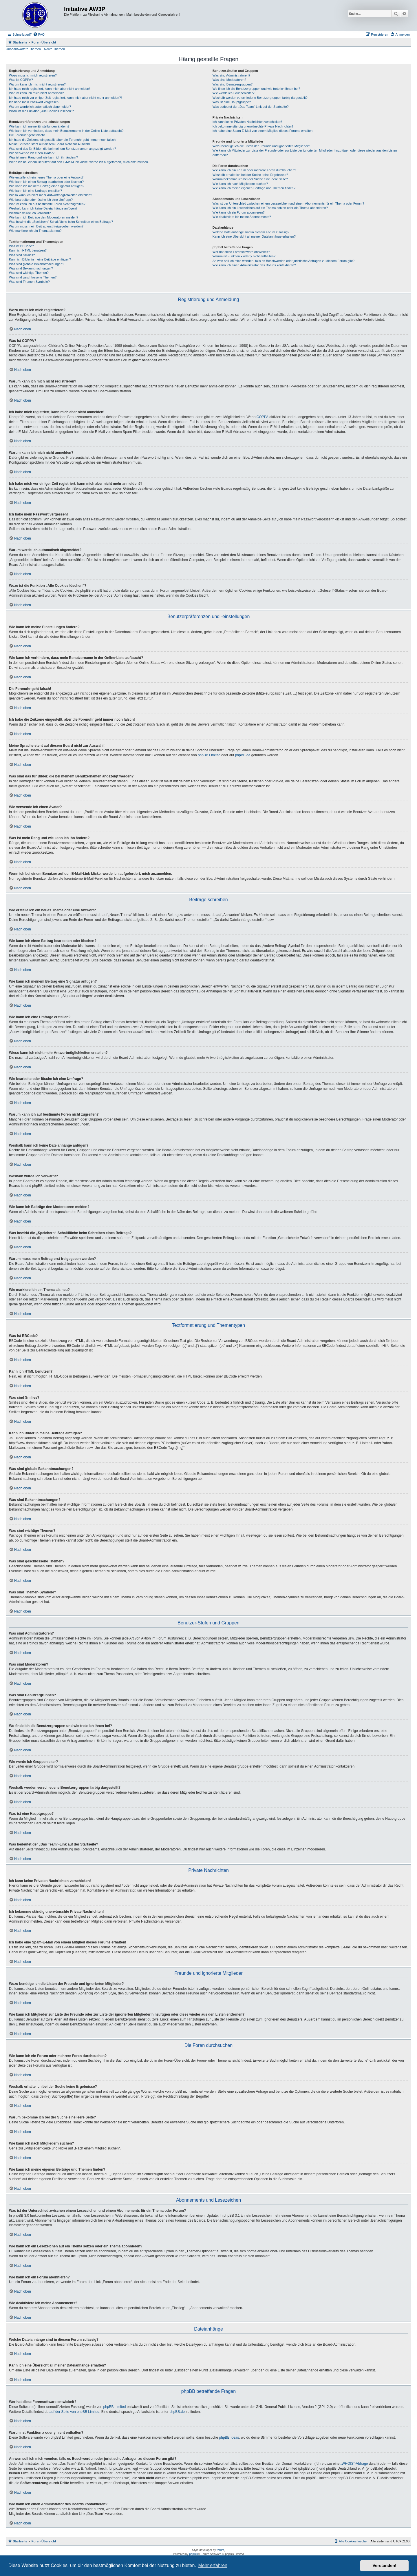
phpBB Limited (209, 755)
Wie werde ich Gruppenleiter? (234, 93)
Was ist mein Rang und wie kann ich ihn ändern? (43, 157)
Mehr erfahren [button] (212, 2565)
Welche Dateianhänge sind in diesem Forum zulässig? (251, 232)
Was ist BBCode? (21, 246)
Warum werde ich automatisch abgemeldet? (40, 106)
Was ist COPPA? (21, 79)
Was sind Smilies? (22, 255)
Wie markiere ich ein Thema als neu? (35, 230)
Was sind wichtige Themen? (29, 272)
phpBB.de (242, 755)
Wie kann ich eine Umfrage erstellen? (35, 190)
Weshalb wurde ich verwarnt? (30, 213)
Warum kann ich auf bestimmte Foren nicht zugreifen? (47, 204)
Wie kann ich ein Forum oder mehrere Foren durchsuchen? (254, 170)
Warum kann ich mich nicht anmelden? (36, 93)
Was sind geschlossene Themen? (32, 277)
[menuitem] (39, 34)
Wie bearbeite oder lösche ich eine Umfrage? (41, 199)
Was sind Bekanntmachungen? (31, 268)
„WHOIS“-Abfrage (354, 2464)
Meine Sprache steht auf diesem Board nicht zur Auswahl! (50, 144)
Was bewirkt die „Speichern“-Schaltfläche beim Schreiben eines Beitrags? (61, 221)
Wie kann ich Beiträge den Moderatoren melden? (43, 217)
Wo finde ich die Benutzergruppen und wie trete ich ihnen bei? (256, 88)
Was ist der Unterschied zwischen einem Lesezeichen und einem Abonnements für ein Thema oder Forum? (288, 203)
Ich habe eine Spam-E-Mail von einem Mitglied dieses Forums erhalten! (263, 130)
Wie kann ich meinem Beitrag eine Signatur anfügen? (46, 186)
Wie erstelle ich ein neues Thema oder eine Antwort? (46, 177)
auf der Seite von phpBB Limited (74, 2412)
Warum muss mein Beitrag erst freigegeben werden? (46, 226)
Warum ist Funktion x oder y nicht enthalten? (244, 256)
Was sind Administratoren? (231, 75)
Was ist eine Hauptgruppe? (232, 102)
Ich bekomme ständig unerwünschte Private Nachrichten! (253, 126)
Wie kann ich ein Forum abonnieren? (239, 212)
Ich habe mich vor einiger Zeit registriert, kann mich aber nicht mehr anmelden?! (65, 97)
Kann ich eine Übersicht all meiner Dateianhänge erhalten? (254, 236)
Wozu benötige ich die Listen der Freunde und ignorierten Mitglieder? (261, 146)
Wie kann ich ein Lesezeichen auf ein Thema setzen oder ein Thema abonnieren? (270, 207)
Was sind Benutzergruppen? (233, 84)
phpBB (193, 2554)
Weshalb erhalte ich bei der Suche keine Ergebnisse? (250, 174)
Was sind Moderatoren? (229, 79)
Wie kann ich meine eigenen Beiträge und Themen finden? (254, 188)
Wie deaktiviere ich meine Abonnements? (242, 216)
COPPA (262, 417)
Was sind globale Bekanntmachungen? (36, 264)
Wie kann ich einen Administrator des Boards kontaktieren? (254, 265)
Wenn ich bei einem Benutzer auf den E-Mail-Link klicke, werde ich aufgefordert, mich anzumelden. (79, 162)
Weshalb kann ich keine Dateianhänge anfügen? (43, 208)
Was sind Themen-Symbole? (29, 281)
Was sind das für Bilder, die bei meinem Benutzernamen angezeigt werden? (62, 148)
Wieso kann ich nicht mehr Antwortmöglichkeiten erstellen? (50, 195)
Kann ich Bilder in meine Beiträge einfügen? (40, 259)
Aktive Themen (54, 49)
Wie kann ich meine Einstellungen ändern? (39, 126)
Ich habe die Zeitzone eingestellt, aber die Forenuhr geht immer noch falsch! (62, 139)
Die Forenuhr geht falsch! (27, 135)
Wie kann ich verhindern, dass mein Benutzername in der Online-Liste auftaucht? (66, 130)
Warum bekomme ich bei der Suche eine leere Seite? (250, 179)
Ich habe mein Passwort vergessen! (34, 102)
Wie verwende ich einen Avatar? (31, 153)
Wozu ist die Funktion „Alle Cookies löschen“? (41, 111)
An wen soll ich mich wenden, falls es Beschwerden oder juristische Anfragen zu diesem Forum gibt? (283, 261)
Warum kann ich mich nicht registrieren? (37, 84)
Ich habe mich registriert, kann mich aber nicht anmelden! (49, 88)
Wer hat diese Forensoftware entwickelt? (241, 252)
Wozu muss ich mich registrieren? (33, 75)
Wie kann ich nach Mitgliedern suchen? (240, 183)
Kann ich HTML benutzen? (28, 250)
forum (220, 2550)
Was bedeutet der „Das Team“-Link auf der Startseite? (251, 106)
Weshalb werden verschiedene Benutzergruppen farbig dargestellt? (260, 97)
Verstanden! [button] (384, 2565)
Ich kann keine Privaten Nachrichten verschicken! (247, 121)
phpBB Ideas (229, 2437)
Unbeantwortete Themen (23, 49)
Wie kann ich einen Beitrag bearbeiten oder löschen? (46, 181)
